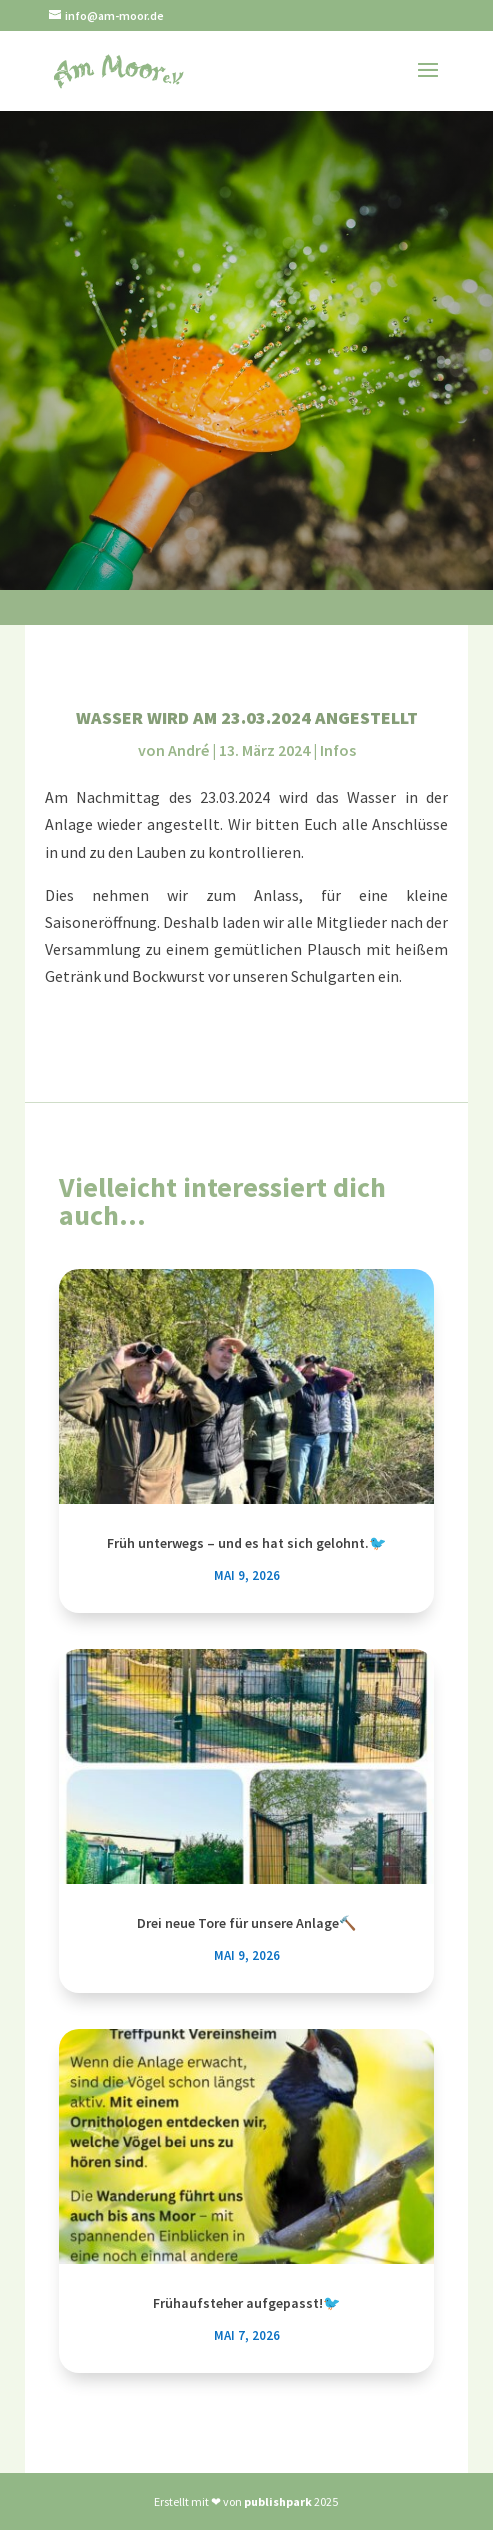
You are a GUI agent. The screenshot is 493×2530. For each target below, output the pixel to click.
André (188, 750)
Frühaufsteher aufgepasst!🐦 (246, 2303)
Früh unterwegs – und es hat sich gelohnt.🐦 (246, 1543)
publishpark (278, 2501)
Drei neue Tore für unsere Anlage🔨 (246, 1923)
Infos (338, 750)
